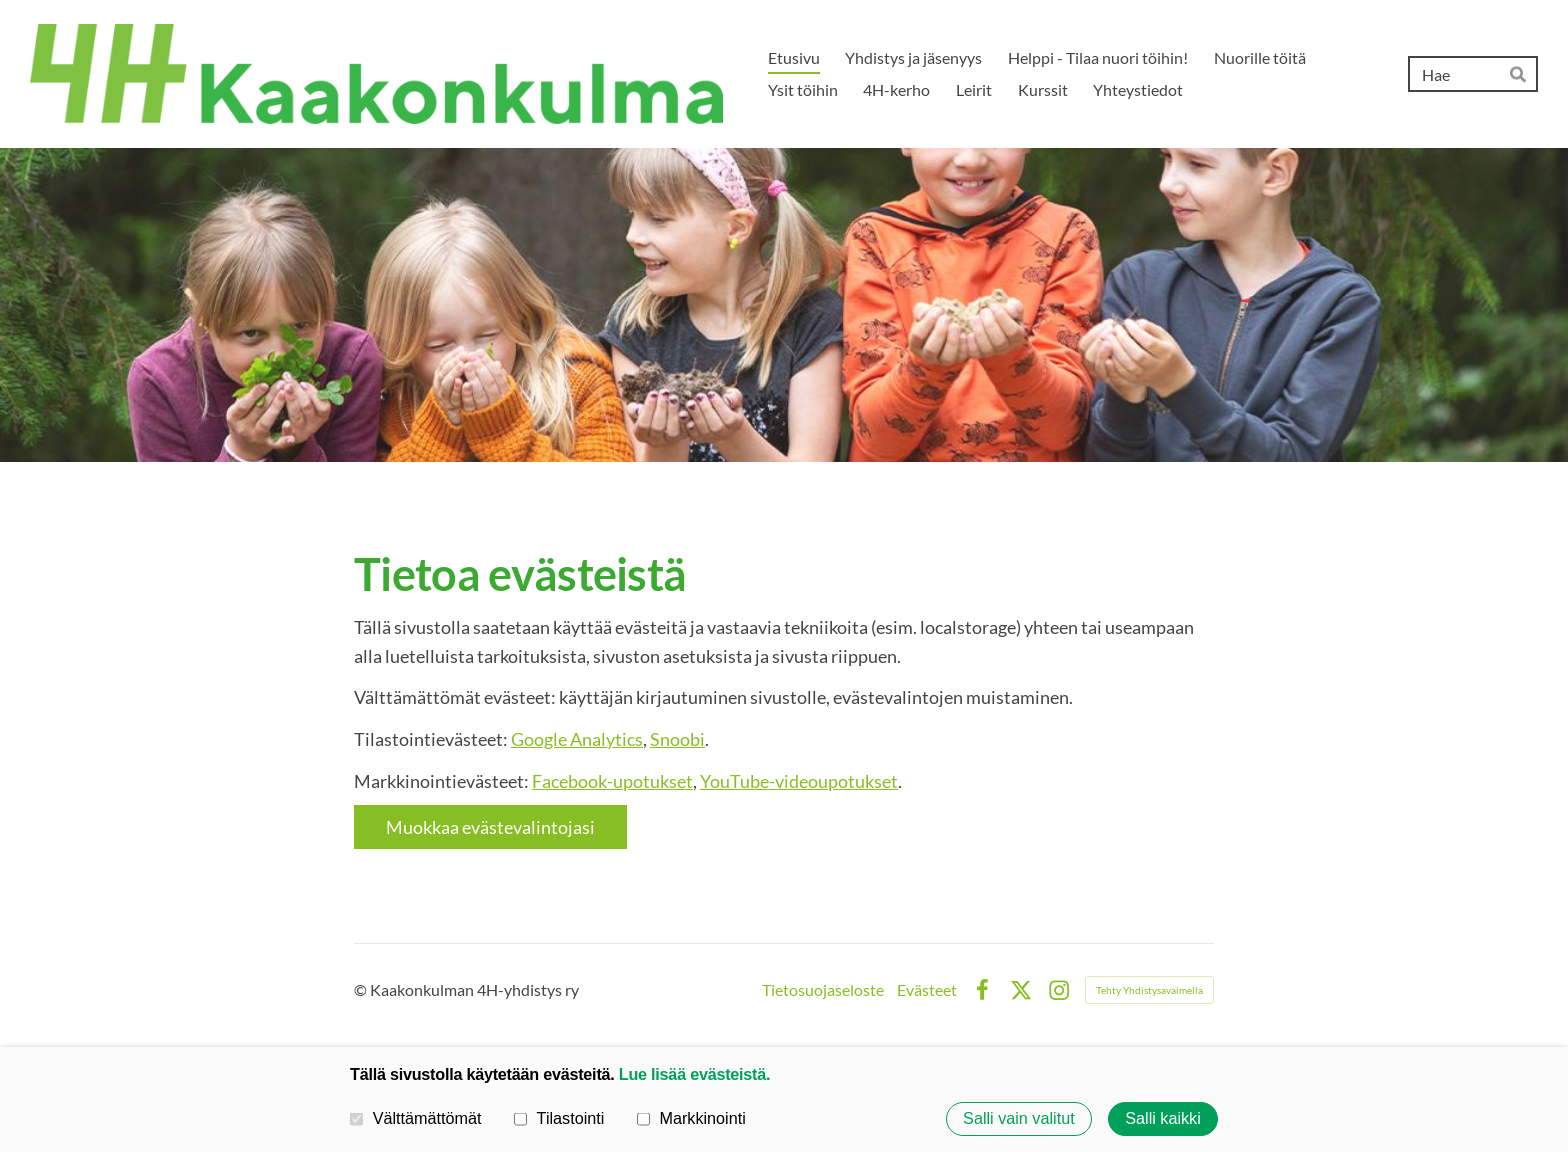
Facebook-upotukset (612, 781)
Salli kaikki (1163, 1119)
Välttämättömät (416, 1118)
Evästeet (927, 990)
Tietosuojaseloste (823, 990)
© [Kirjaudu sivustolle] (362, 989)
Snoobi (677, 739)
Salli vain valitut (1019, 1119)
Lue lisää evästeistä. (694, 1074)
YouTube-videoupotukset (799, 781)
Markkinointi (691, 1118)
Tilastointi (559, 1118)
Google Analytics (577, 739)
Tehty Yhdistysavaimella (1149, 990)
